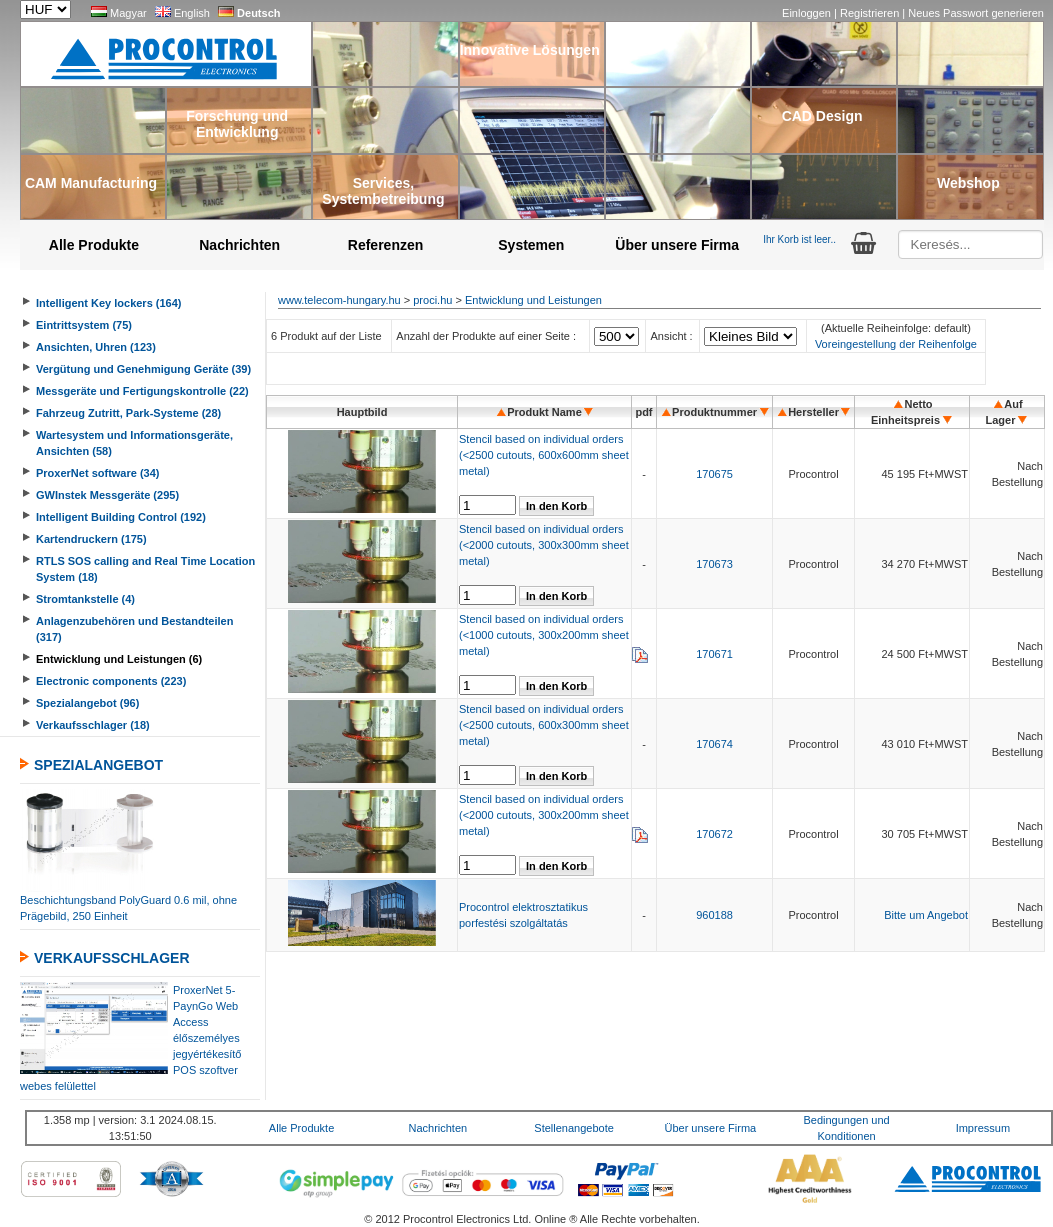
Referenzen (385, 245)
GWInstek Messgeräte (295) (107, 495)
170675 (714, 474)
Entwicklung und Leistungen (533, 300)
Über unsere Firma (677, 245)
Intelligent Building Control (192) (121, 517)
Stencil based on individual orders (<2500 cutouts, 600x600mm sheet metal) (544, 455)
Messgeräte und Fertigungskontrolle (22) (142, 391)
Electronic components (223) (111, 681)
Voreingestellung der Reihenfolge (896, 344)
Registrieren (871, 13)
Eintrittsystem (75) (84, 325)
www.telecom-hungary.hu (339, 300)
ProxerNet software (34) (98, 473)
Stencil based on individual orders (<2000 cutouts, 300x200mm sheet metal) (544, 815)
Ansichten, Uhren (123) (96, 347)
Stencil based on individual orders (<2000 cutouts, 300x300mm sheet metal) (544, 545)
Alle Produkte (94, 245)
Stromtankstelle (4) (85, 599)
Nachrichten (239, 245)
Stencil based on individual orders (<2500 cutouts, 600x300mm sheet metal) (544, 725)
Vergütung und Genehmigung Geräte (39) (143, 369)
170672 (714, 834)
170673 (714, 564)
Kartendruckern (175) (91, 539)
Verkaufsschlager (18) (93, 725)
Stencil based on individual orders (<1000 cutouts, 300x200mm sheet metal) (544, 635)
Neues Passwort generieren (976, 13)
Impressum (983, 1128)
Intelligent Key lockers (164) (109, 303)
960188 (714, 915)
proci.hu (432, 300)
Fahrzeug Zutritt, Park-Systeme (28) (128, 413)
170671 (714, 654)
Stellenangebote (574, 1128)
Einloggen (808, 13)
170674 (714, 744)
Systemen (531, 245)
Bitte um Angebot (926, 915)
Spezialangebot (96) (87, 703)
